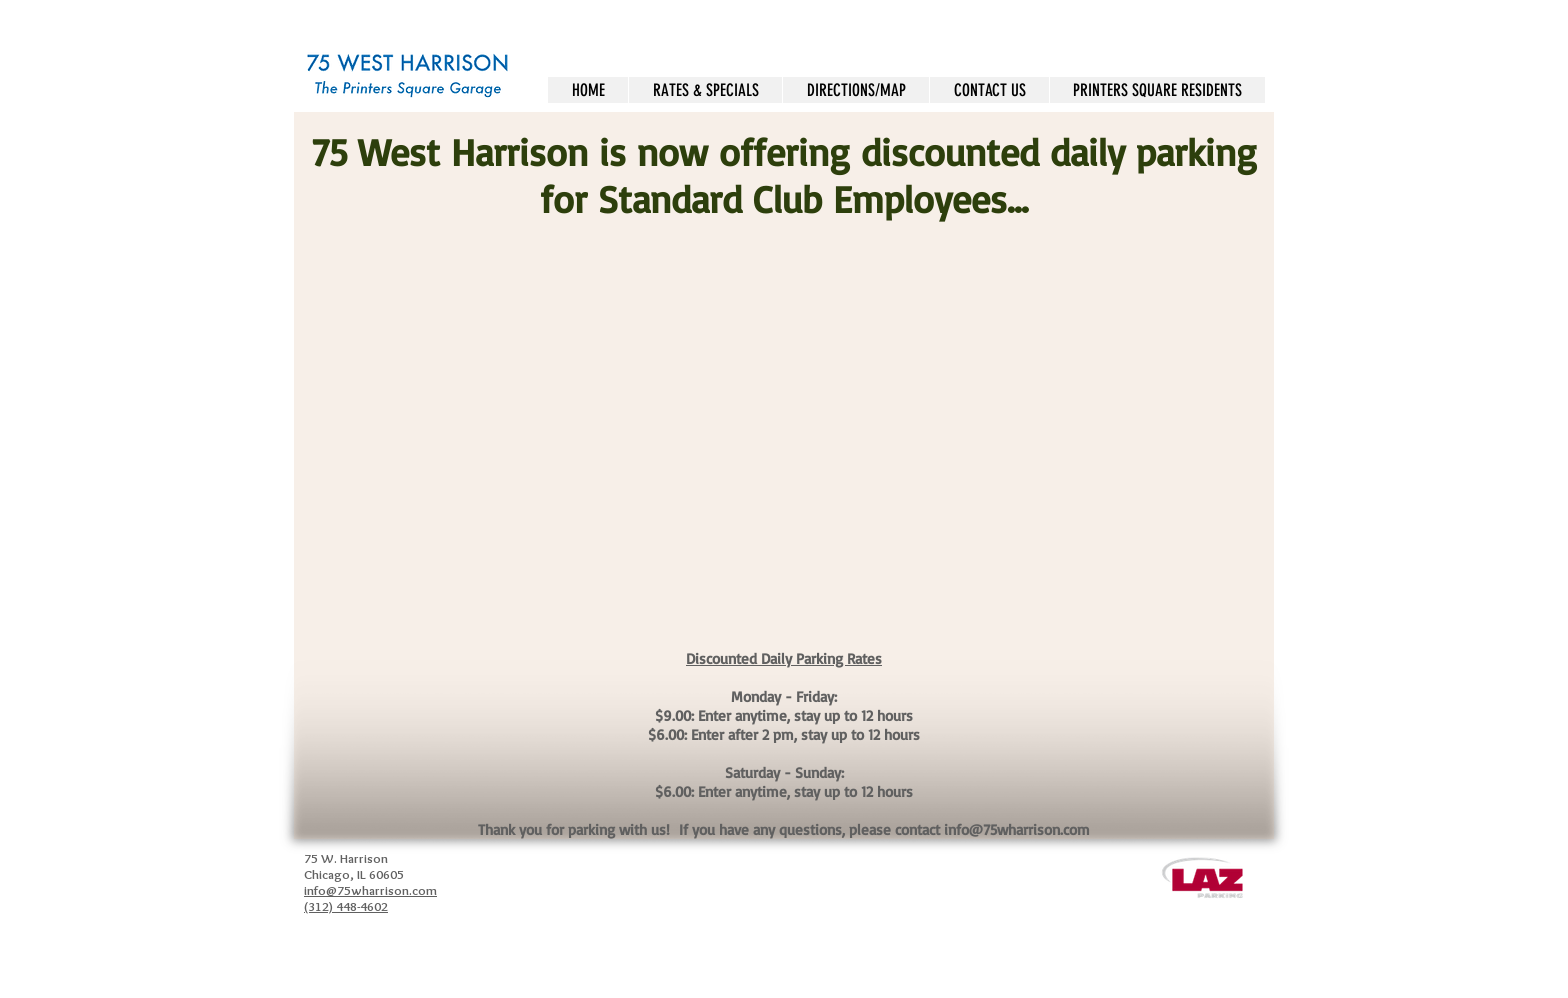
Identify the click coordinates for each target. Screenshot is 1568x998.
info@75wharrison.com (1017, 829)
